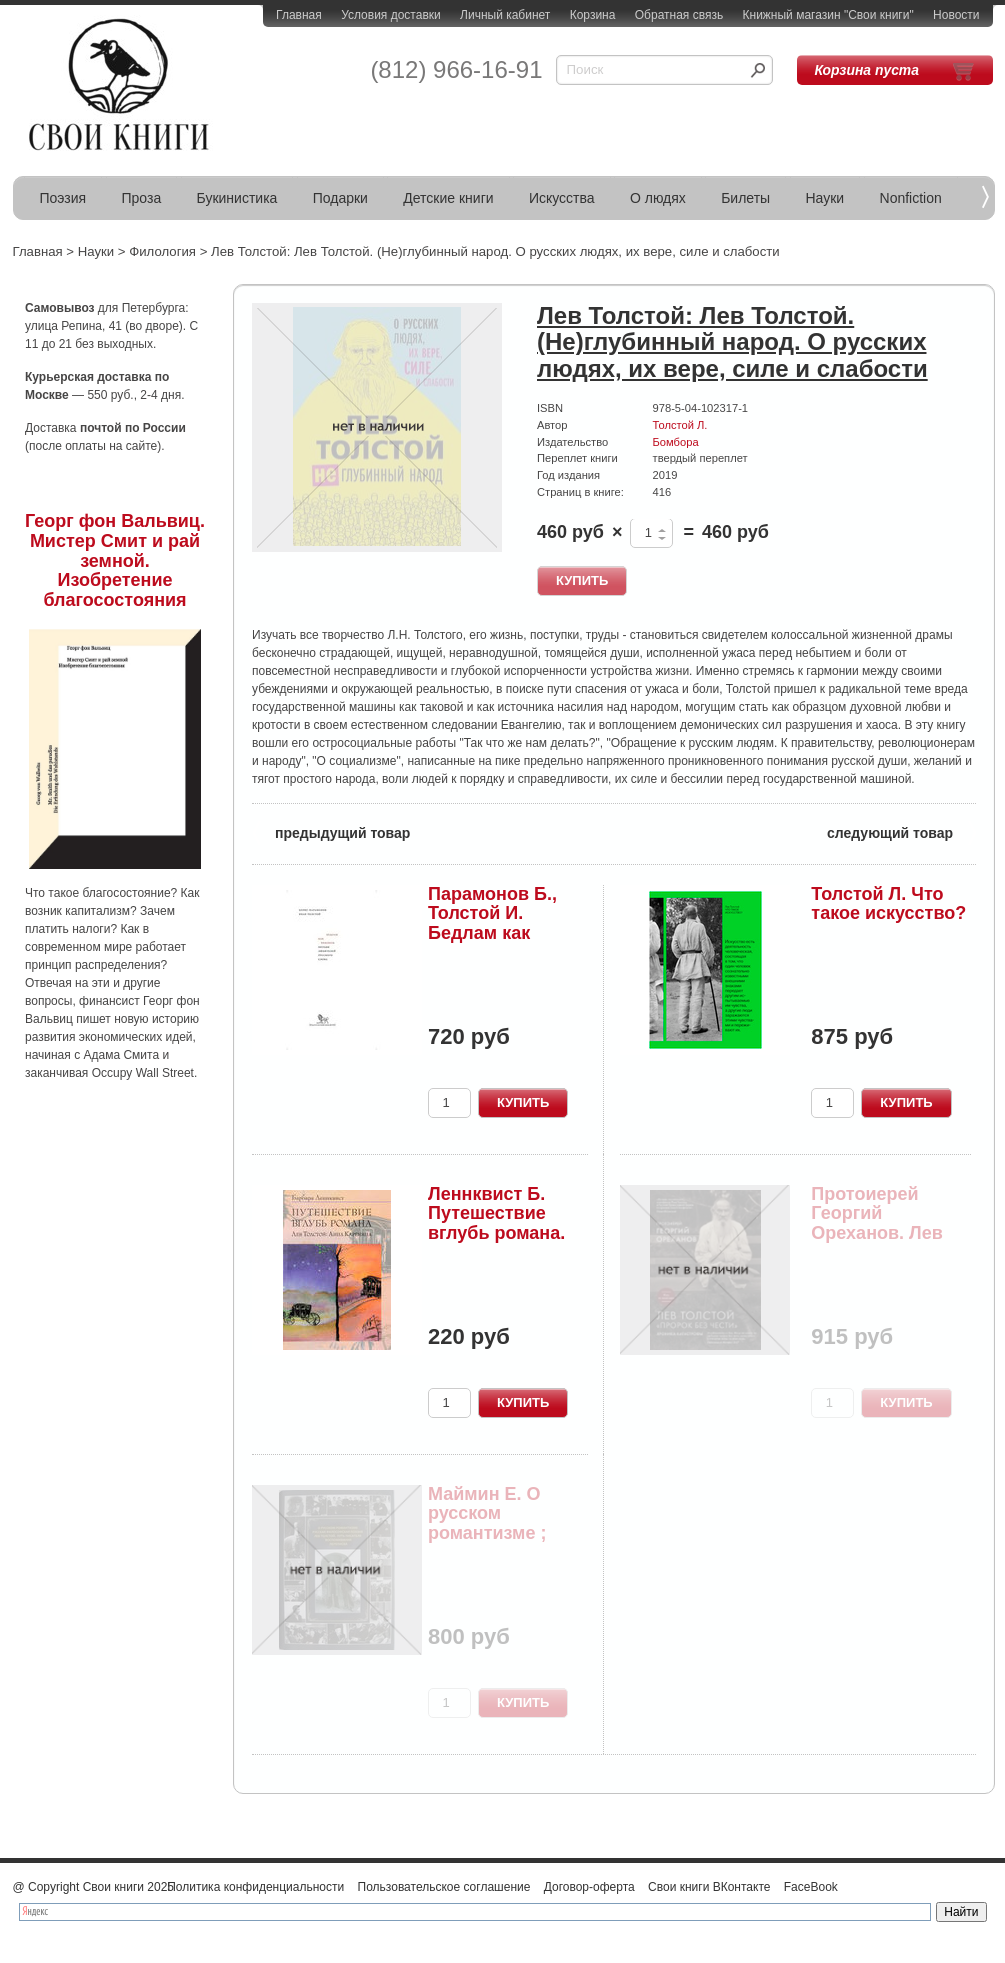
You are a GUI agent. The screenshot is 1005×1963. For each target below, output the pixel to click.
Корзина (593, 15)
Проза (142, 198)
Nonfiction (911, 198)
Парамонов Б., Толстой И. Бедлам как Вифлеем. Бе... (494, 923)
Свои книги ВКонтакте (709, 1887)
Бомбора (676, 442)
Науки (825, 198)
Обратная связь (679, 15)
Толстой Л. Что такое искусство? (888, 904)
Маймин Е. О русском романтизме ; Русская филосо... (487, 1533)
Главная (299, 15)
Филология (162, 251)
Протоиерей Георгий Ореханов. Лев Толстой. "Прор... (887, 1223)
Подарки (340, 198)
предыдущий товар (331, 831)
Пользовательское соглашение (444, 1887)
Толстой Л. (680, 425)
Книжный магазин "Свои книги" (828, 15)
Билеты (745, 198)
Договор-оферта (589, 1887)
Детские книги (448, 198)
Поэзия (63, 198)
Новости (956, 15)
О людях (658, 198)
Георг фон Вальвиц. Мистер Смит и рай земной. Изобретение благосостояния (115, 560)
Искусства (562, 198)
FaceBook (811, 1887)
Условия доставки (391, 15)
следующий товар (901, 831)
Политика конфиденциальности (255, 1887)
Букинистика (237, 198)
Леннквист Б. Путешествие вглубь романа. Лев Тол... (496, 1223)
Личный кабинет (505, 15)
